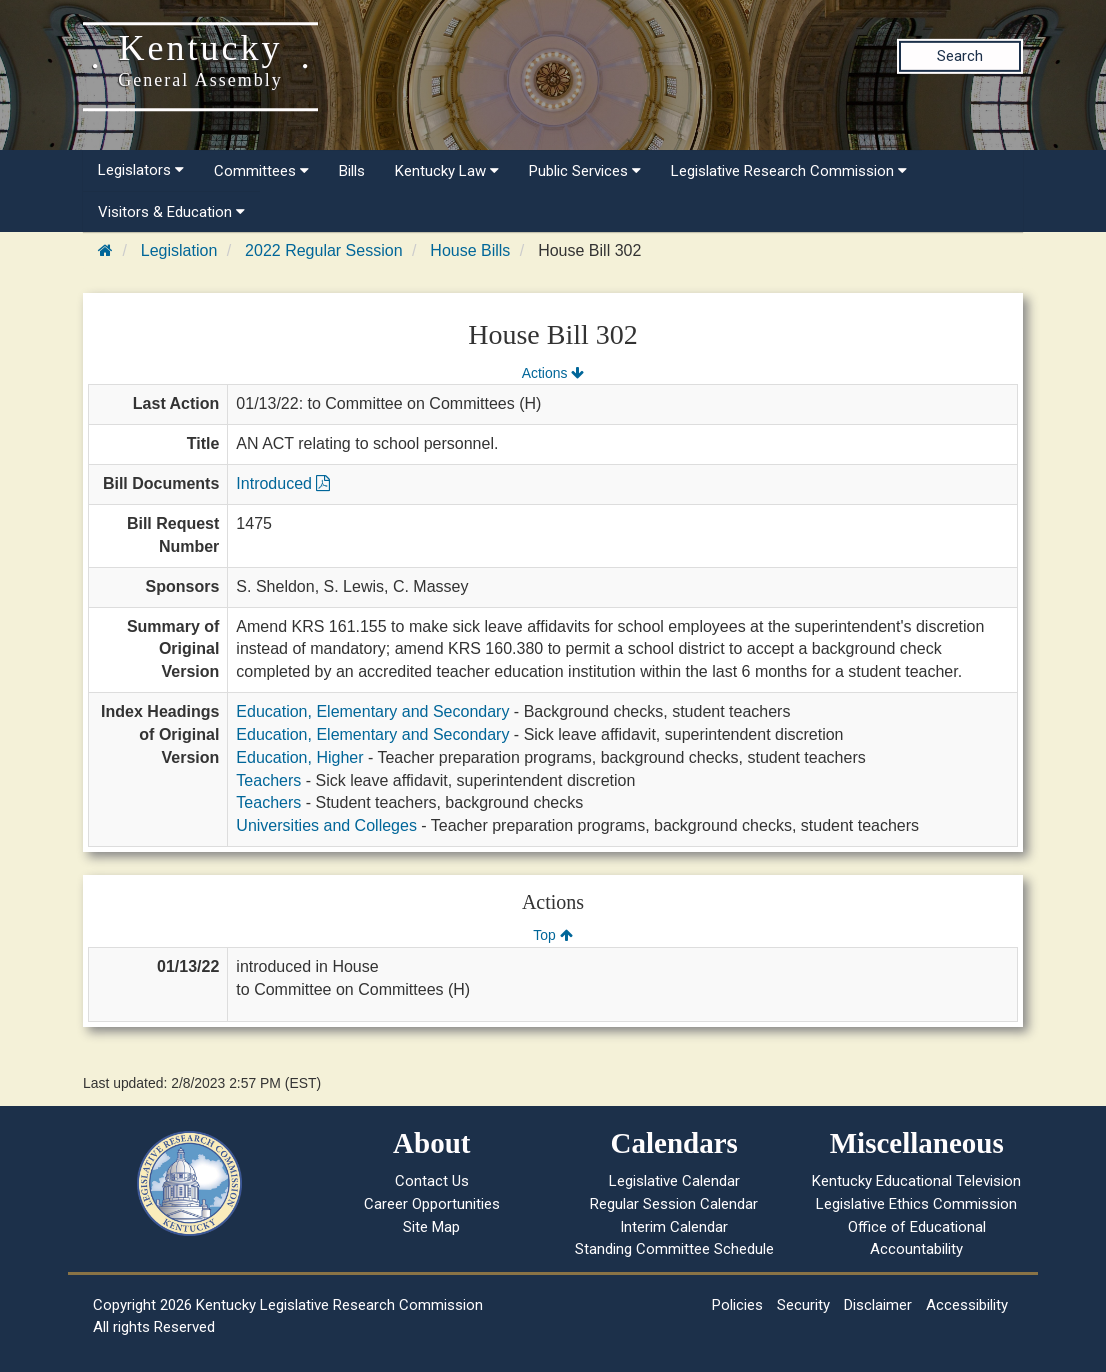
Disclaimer (878, 1305)
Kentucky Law (447, 171)
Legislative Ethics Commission (916, 1204)
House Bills (470, 250)
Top (552, 935)
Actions (553, 373)
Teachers (268, 780)
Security (803, 1305)
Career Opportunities (432, 1204)
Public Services (585, 171)
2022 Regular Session (323, 250)
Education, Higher (299, 757)
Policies (737, 1305)
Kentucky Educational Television (916, 1181)
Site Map (431, 1227)
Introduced (283, 483)
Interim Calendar (674, 1227)
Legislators (141, 170)
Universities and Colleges (326, 825)
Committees (261, 171)
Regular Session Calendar (674, 1204)
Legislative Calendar (674, 1181)
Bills (352, 171)
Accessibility (967, 1305)
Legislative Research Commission (789, 171)
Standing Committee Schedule (674, 1249)
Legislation (179, 250)
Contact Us (432, 1181)
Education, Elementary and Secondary (372, 711)
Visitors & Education (171, 212)
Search (960, 56)
